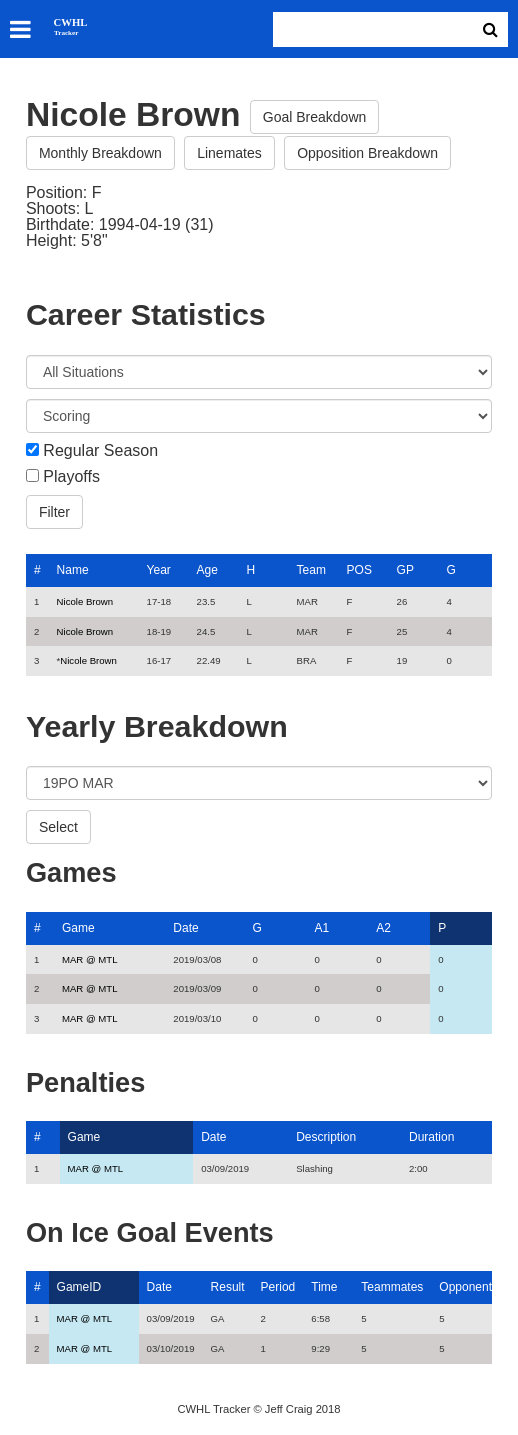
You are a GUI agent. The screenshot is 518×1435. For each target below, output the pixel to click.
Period (278, 1287)
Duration (431, 1137)
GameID (79, 1287)
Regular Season (100, 451)
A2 (383, 928)
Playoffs (71, 477)
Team (311, 570)
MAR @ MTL (90, 959)
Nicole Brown (85, 601)
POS (359, 570)
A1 (321, 928)
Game (78, 928)
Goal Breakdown (315, 117)
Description (326, 1137)
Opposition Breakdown (367, 153)
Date (185, 928)
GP (405, 570)
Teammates (392, 1287)
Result (228, 1287)
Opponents (468, 1287)
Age (207, 570)
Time (324, 1287)
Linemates (229, 153)
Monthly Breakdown (100, 153)
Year (159, 570)
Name (73, 570)
